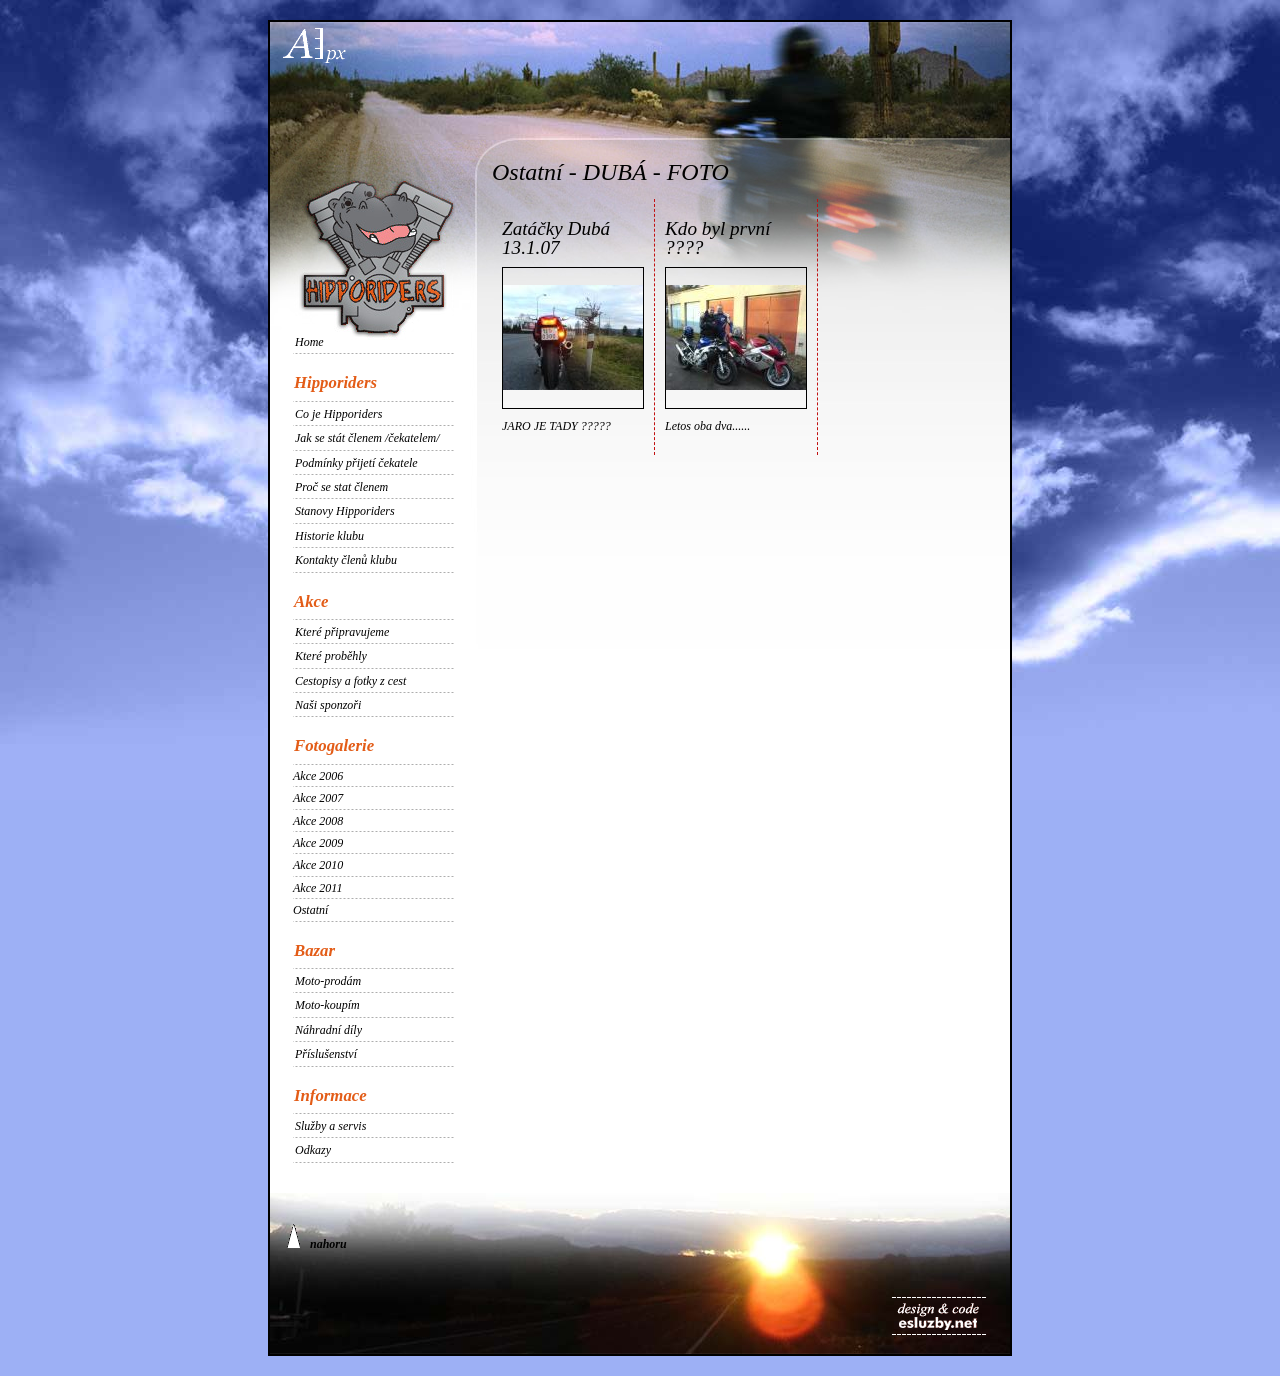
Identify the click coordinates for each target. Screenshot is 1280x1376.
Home (309, 342)
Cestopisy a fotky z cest (350, 681)
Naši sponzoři (328, 705)
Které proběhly (331, 656)
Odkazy (313, 1150)
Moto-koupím (327, 1005)
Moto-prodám (328, 981)
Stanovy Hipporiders (345, 511)
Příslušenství (326, 1054)
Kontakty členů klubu (346, 560)
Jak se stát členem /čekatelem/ (367, 438)
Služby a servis (330, 1126)
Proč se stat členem (341, 487)
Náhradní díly (328, 1030)
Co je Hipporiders (338, 414)
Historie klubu (329, 536)
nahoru (317, 1237)
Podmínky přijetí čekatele (356, 463)
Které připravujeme (342, 632)
